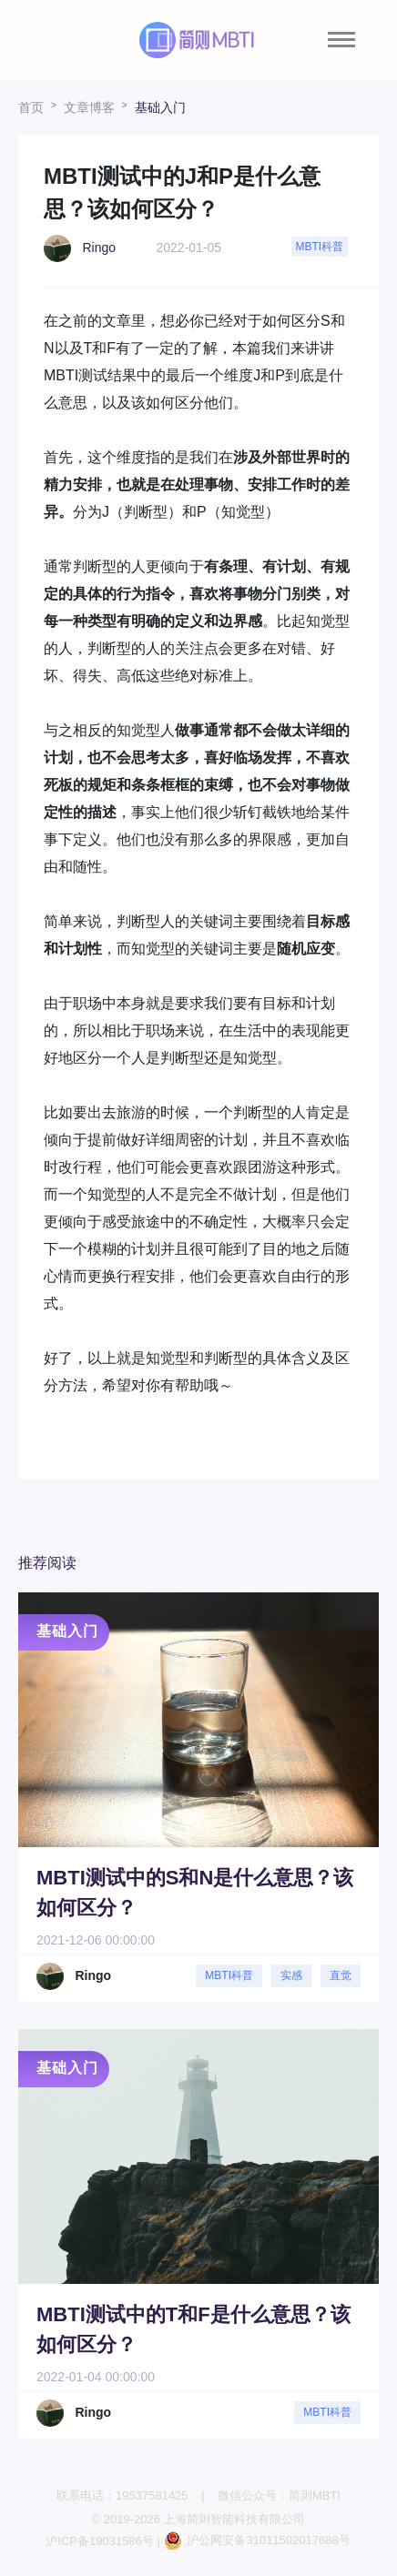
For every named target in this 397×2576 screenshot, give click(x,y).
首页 (31, 107)
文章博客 (89, 107)
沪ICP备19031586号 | (104, 2541)
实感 (291, 1975)
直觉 (340, 1975)
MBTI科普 (320, 246)
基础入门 (160, 107)
